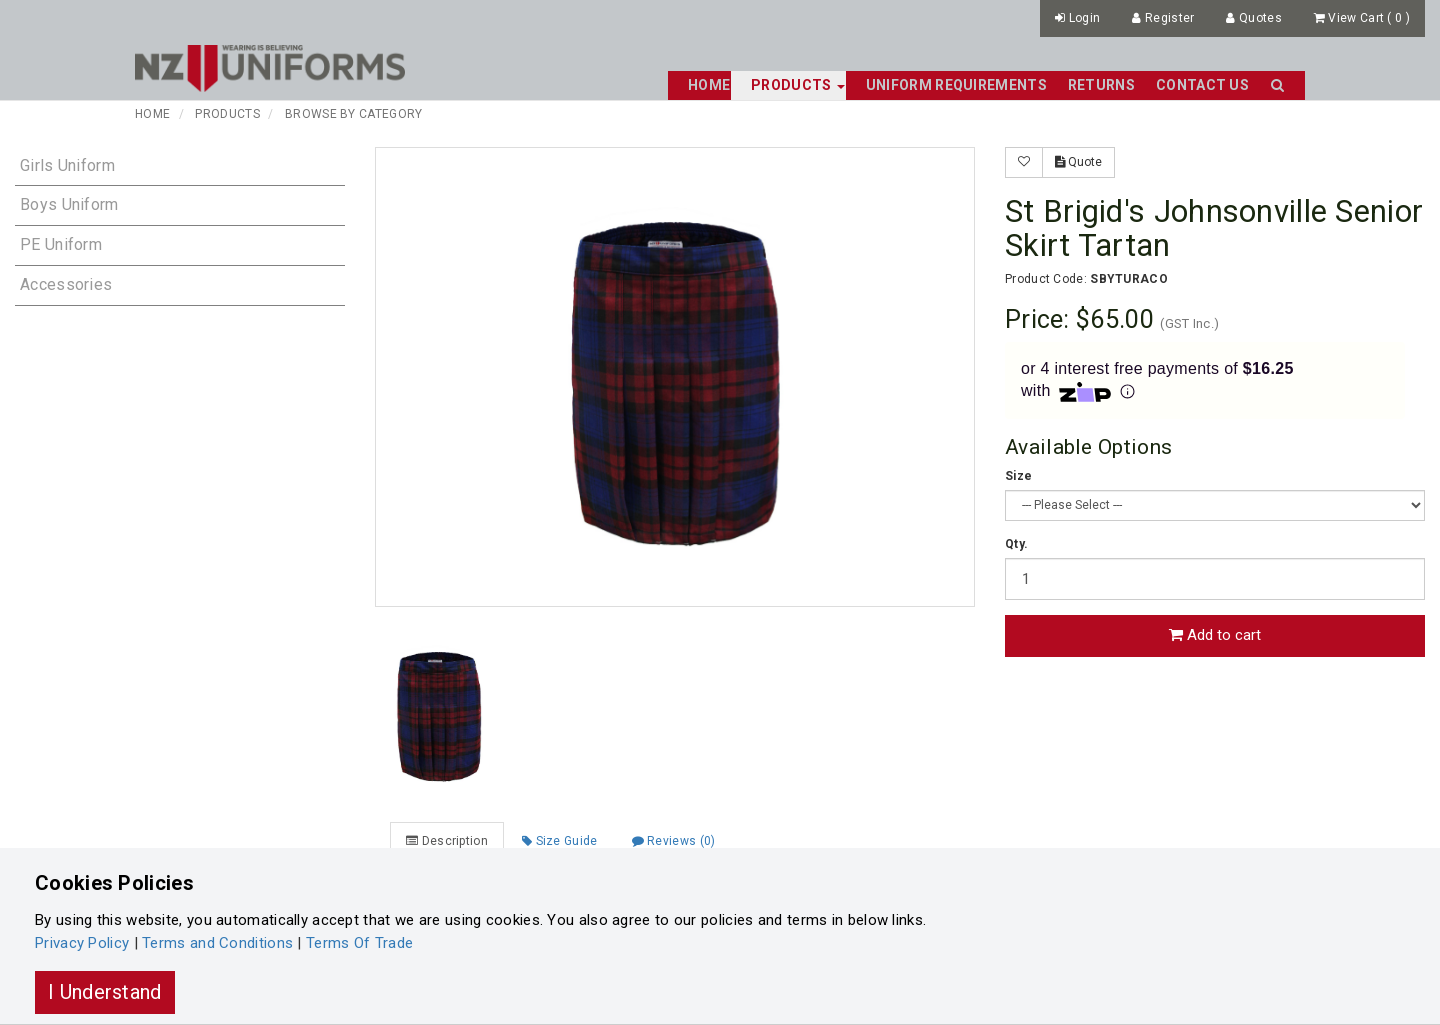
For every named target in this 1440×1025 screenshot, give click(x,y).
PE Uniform (61, 244)
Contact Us (1202, 85)
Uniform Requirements (956, 85)
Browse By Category (353, 114)
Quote (1078, 162)
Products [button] (798, 85)
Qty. (1016, 544)
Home (709, 85)
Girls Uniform (67, 165)
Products (227, 114)
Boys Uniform (69, 204)
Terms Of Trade (359, 943)
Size (1018, 476)
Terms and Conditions (217, 943)
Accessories (66, 284)
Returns (1101, 85)
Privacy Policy (82, 943)
